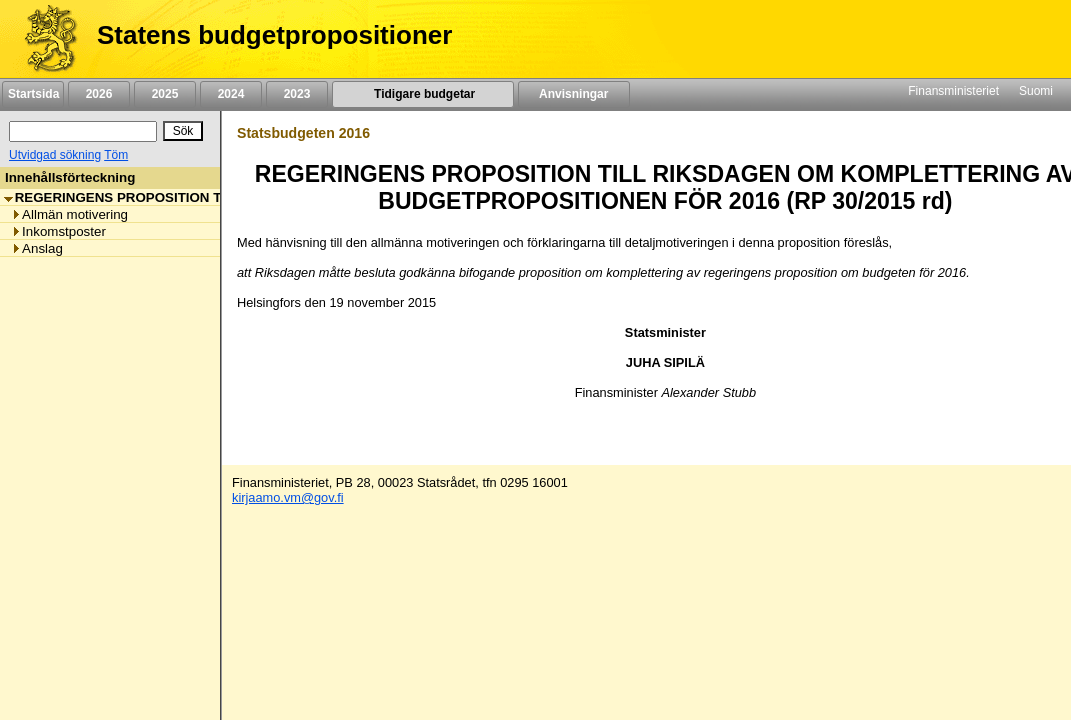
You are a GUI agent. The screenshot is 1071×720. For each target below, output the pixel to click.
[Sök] (83, 131)
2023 (297, 94)
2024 (231, 94)
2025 (165, 94)
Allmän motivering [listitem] (69, 214)
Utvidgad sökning (55, 155)
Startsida (33, 94)
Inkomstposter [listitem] (58, 231)
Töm (116, 155)
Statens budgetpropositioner (274, 35)
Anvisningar (574, 94)
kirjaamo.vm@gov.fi (288, 497)
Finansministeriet (953, 91)
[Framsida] (43, 39)
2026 (99, 94)
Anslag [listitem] (37, 248)
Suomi (1036, 91)
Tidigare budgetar (422, 94)
